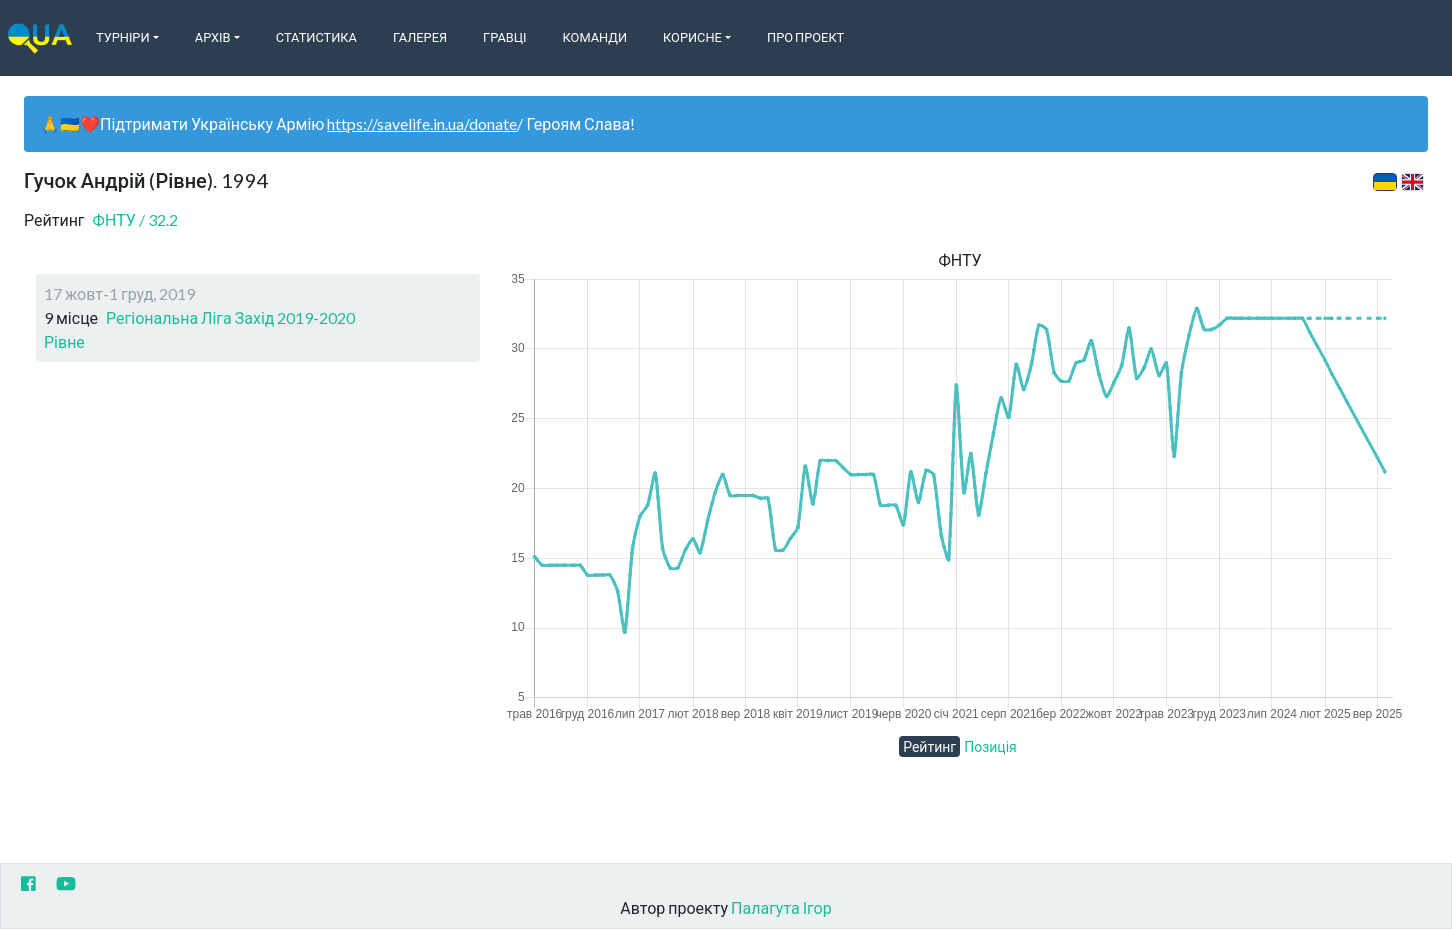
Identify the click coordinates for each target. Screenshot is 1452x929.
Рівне (64, 341)
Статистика (316, 37)
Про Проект (805, 37)
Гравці (505, 37)
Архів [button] (213, 37)
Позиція (990, 746)
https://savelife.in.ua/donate (422, 123)
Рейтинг (929, 746)
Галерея (420, 37)
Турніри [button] (123, 37)
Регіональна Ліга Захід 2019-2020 (230, 317)
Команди (595, 37)
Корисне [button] (692, 37)
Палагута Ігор (781, 907)
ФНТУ (135, 219)
